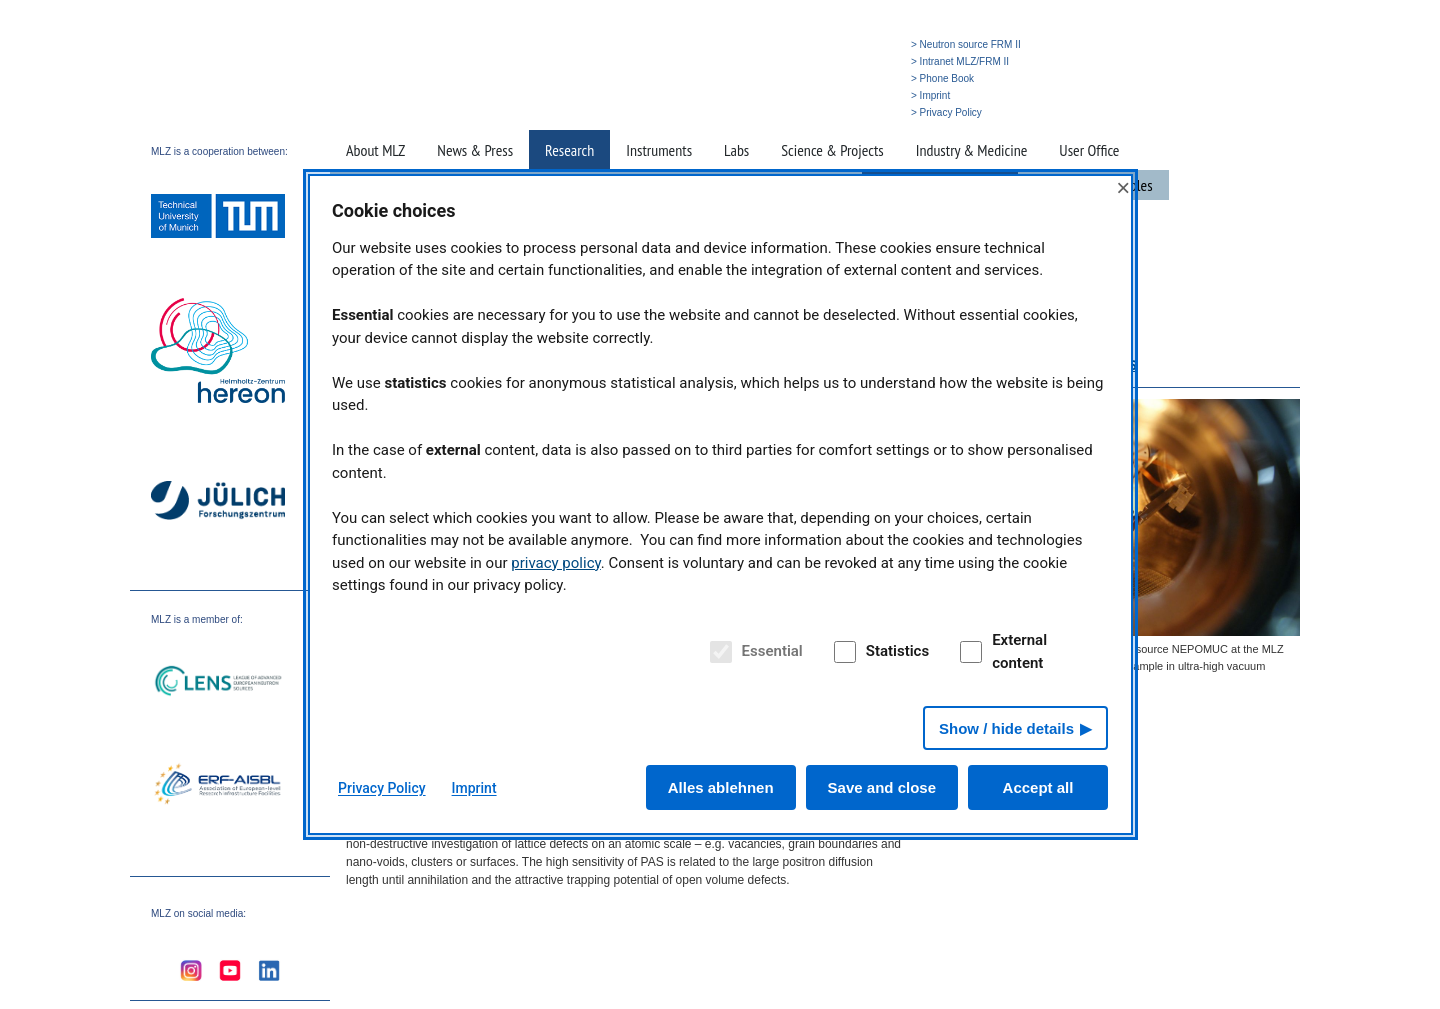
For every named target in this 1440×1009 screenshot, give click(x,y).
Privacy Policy (382, 788)
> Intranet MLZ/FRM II (960, 61)
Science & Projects (832, 150)
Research (569, 150)
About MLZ (375, 150)
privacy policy (556, 563)
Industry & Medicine (972, 150)
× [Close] (1123, 187)
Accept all (1038, 787)
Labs (736, 150)
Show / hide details (1006, 728)
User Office (1089, 150)
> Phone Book (942, 78)
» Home (762, 112)
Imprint (474, 788)
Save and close (882, 787)
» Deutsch (862, 112)
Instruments (659, 150)
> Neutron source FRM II (966, 44)
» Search (810, 112)
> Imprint (930, 95)
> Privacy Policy (946, 112)
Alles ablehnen (721, 787)
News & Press (475, 150)
